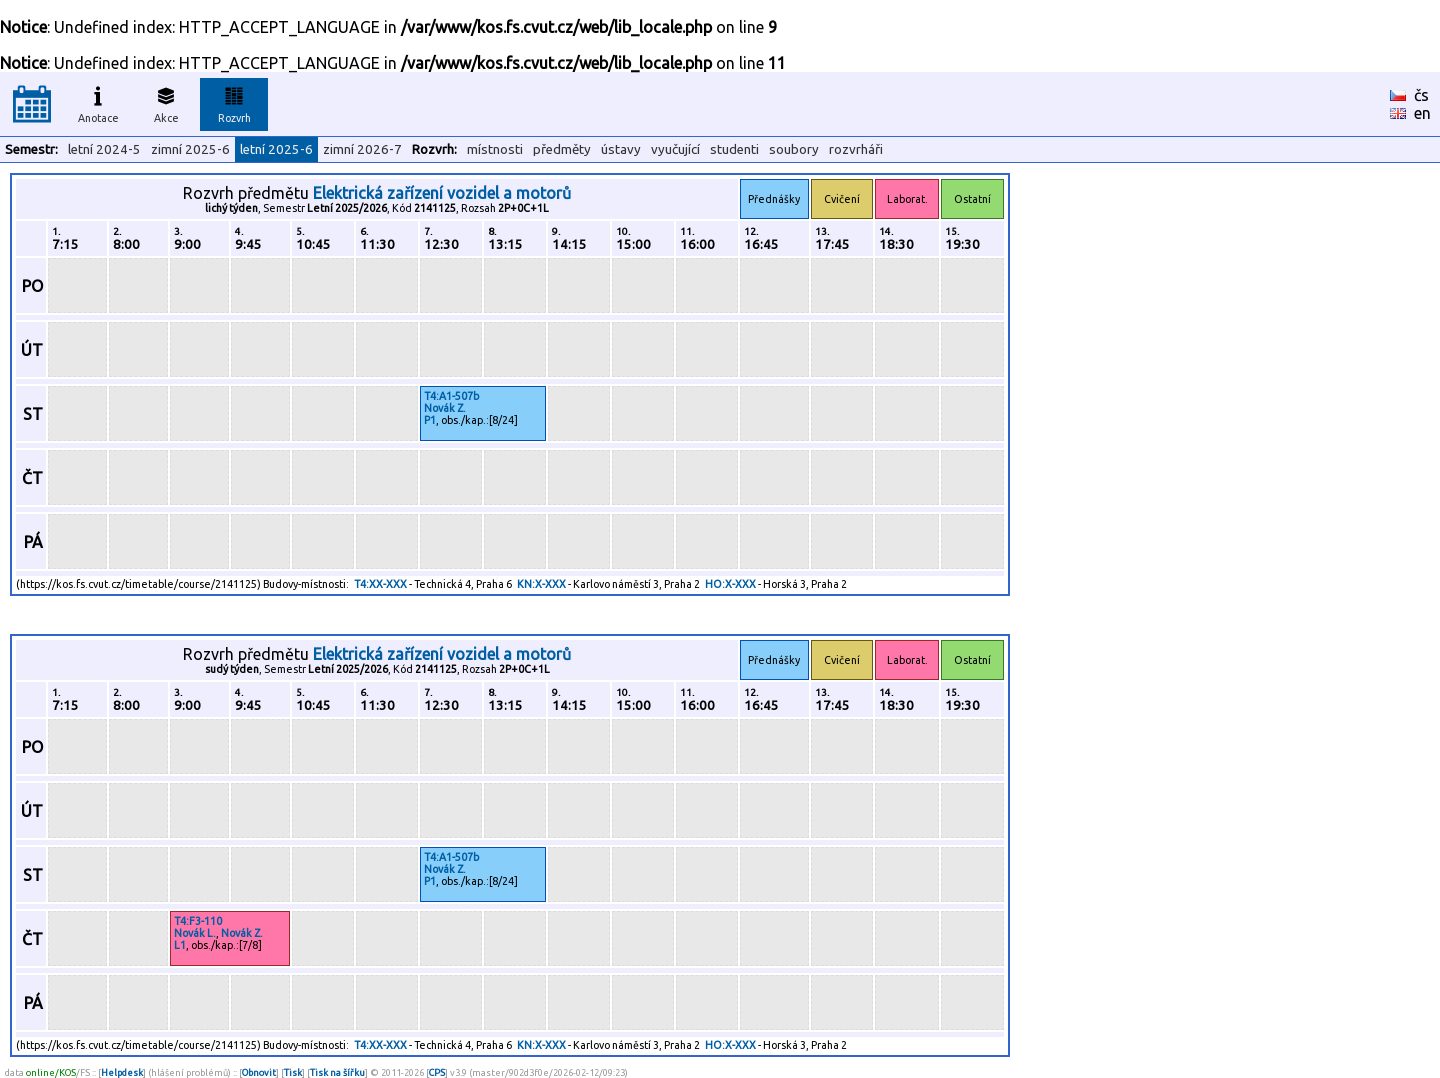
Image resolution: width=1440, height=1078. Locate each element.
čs (1421, 95)
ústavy (621, 149)
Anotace (98, 102)
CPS (437, 1072)
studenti (734, 149)
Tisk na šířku (337, 1072)
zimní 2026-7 (362, 149)
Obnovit (259, 1072)
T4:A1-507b (451, 396)
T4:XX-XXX (380, 584)
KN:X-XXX (541, 584)
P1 (430, 420)
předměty (562, 149)
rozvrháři (856, 149)
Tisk (293, 1072)
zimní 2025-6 (190, 149)
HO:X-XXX (730, 584)
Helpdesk (122, 1072)
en (1422, 113)
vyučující (675, 149)
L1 (180, 945)
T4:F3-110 (198, 921)
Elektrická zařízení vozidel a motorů (442, 193)
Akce (166, 102)
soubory (794, 149)
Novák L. (195, 933)
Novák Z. (445, 408)
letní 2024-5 (104, 149)
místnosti (495, 149)
